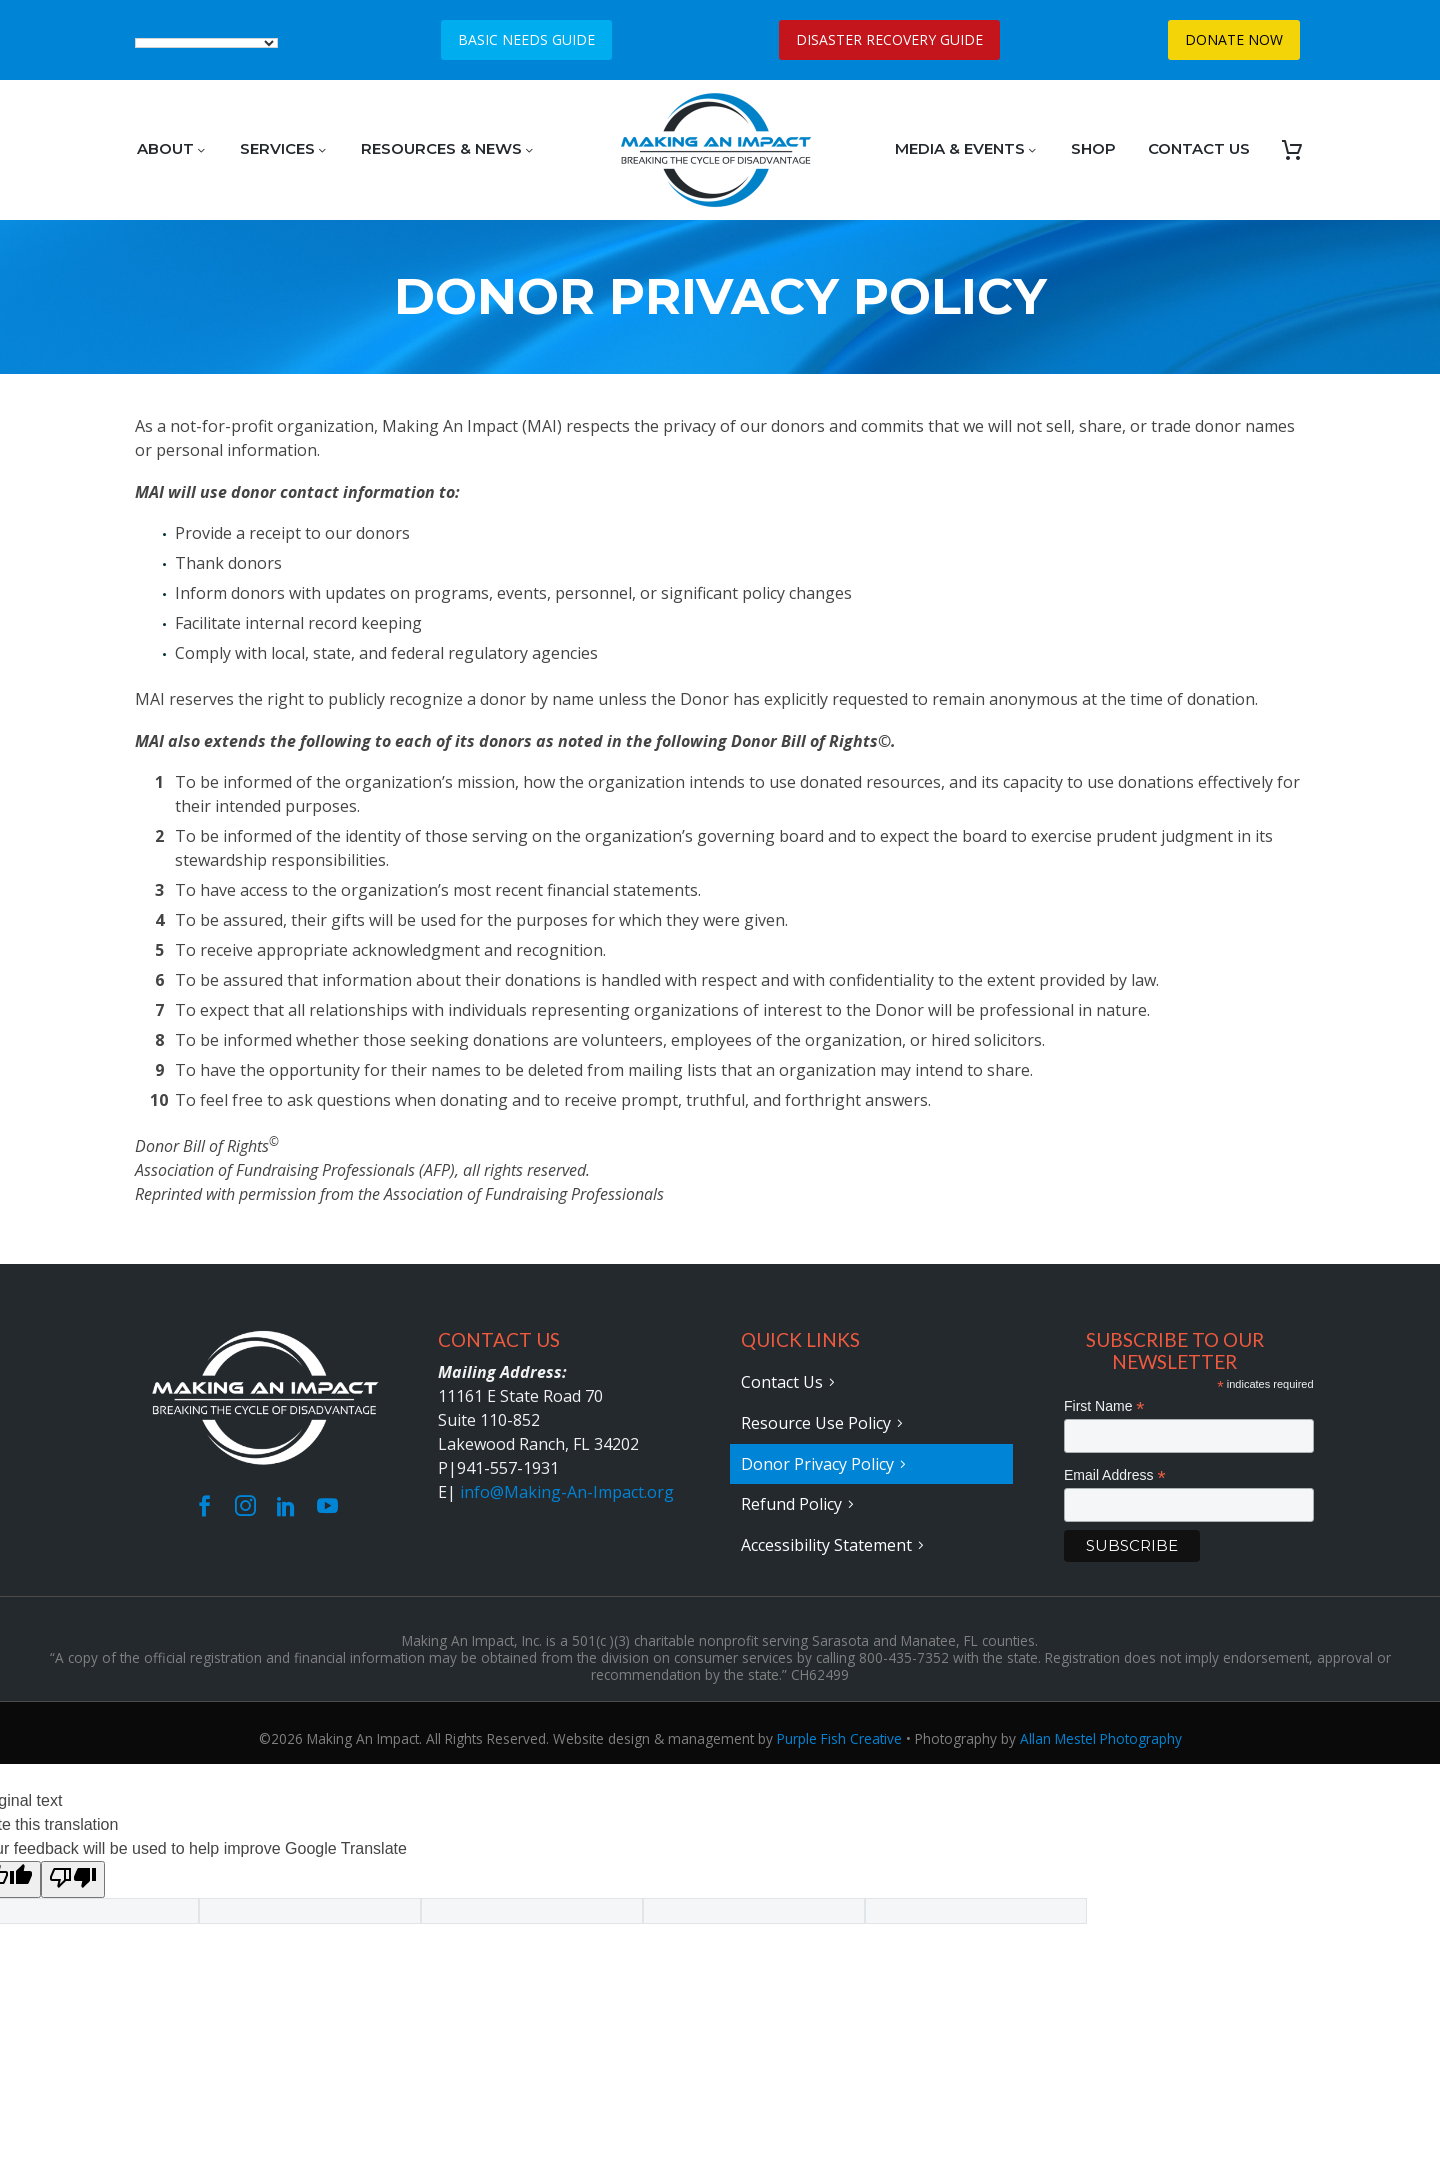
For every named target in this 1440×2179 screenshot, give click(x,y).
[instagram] (245, 1505)
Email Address (1115, 1475)
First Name (1104, 1406)
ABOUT (172, 148)
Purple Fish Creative (839, 1734)
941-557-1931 (508, 1468)
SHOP (1093, 148)
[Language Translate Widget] (206, 43)
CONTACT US (1199, 148)
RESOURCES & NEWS (448, 148)
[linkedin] (286, 1505)
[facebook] (204, 1505)
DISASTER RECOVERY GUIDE (889, 39)
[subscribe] (1132, 1546)
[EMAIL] (1189, 1505)
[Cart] (1292, 150)
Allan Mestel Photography (1101, 1734)
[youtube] (327, 1505)
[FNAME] (1189, 1436)
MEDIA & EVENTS (967, 148)
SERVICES (284, 148)
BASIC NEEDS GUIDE (526, 39)
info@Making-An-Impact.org (567, 1492)
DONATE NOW (1234, 39)
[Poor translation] (73, 1875)
